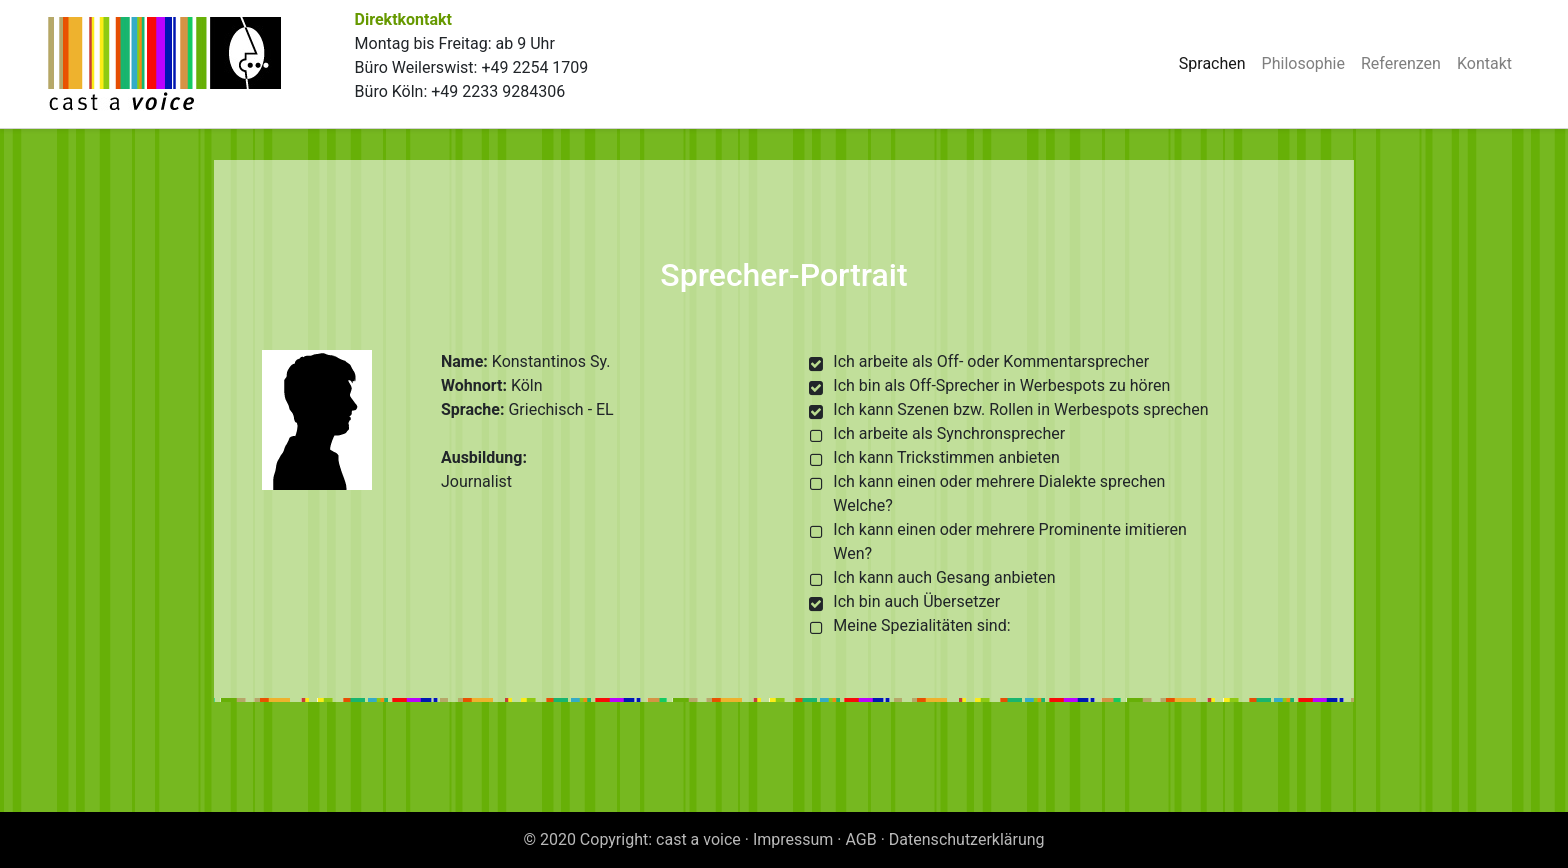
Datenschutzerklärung (967, 839)
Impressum (793, 839)
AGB (861, 839)
